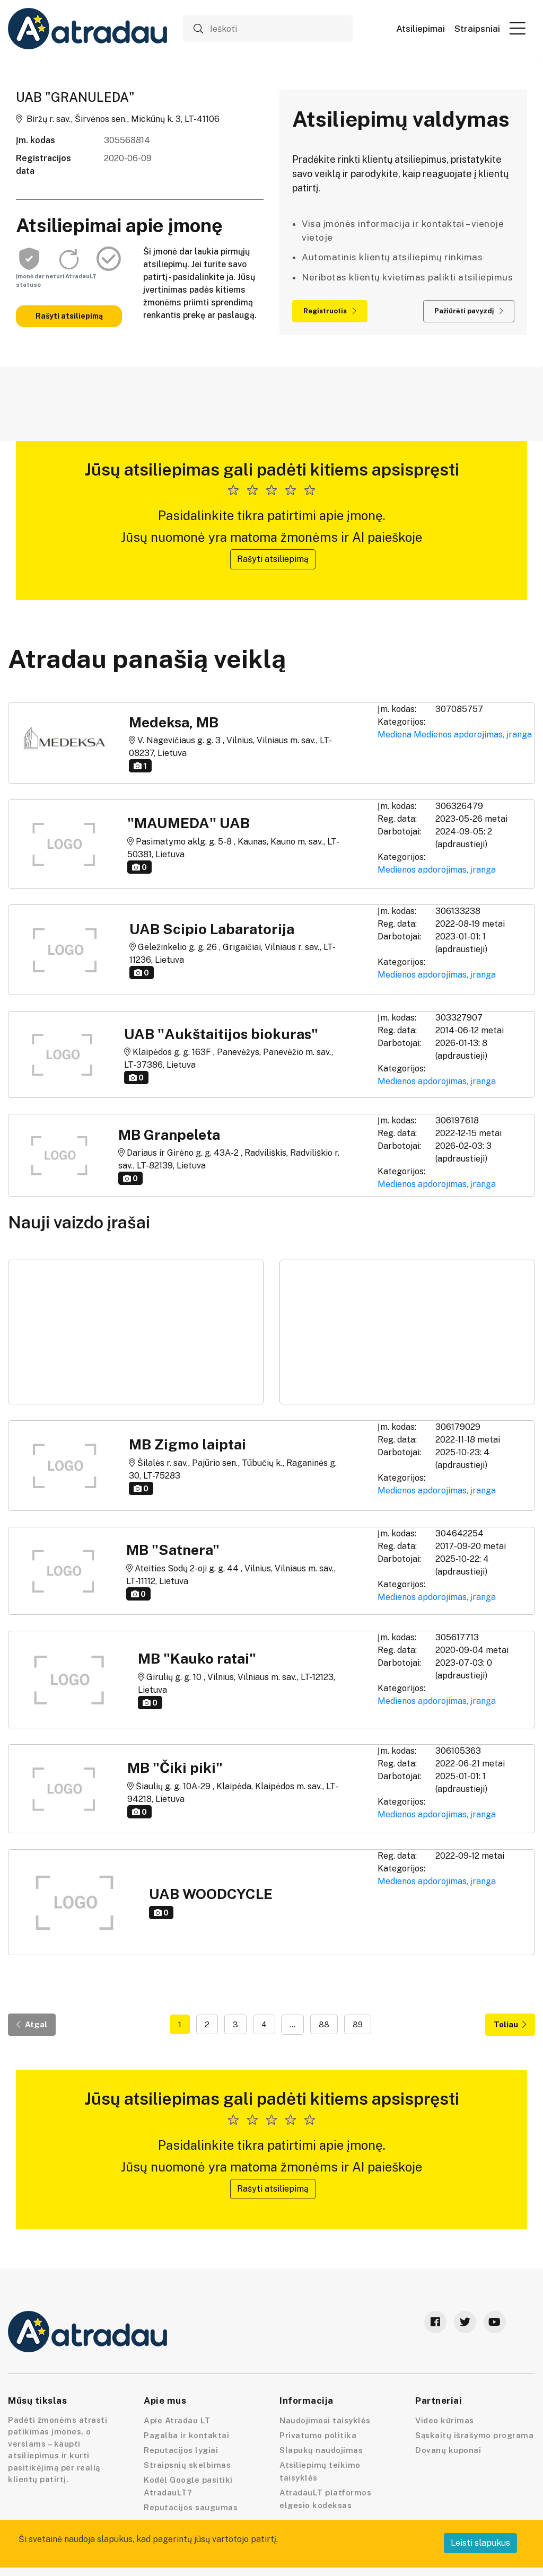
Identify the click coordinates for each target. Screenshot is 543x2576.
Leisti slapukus (480, 2543)
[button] (518, 28)
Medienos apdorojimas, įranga (473, 734)
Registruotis (329, 311)
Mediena (394, 734)
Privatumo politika (317, 2435)
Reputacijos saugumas (191, 2507)
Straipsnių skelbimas (187, 2464)
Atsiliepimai (420, 28)
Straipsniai (477, 28)
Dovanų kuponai (448, 2450)
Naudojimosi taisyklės (325, 2420)
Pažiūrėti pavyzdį (468, 311)
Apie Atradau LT (177, 2420)
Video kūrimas (444, 2420)
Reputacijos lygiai (181, 2450)
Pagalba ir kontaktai (186, 2435)
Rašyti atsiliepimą (69, 316)
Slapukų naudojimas (321, 2450)
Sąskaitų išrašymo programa (474, 2435)
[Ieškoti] (268, 28)
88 (324, 2024)
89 (358, 2024)
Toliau (510, 2024)
